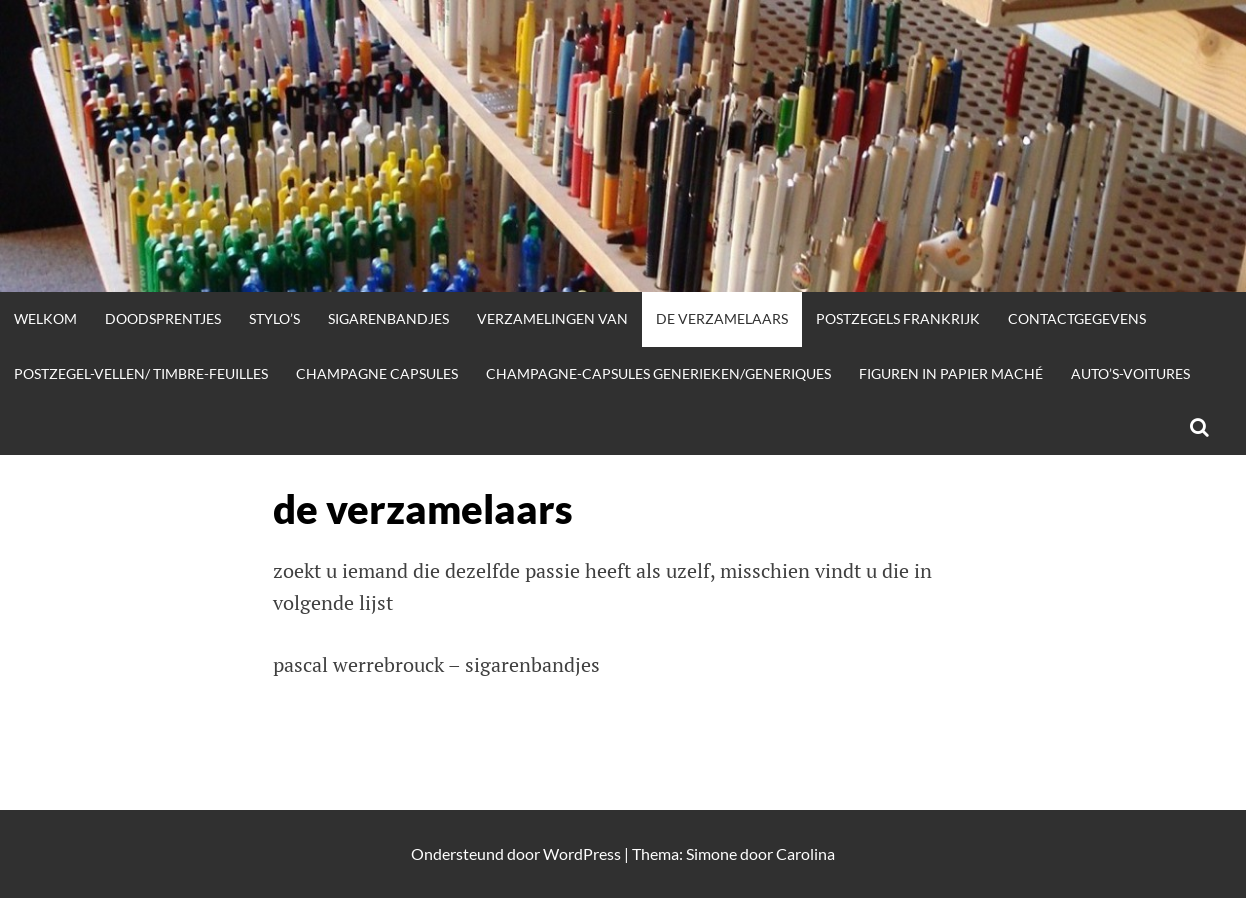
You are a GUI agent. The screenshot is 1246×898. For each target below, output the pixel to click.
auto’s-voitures (1130, 373)
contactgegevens (1077, 318)
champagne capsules (377, 373)
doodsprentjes (163, 318)
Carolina (805, 853)
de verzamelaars (722, 318)
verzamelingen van (552, 318)
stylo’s (274, 318)
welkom (45, 318)
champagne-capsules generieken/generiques (658, 373)
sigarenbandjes (388, 318)
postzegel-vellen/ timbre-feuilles (141, 373)
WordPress (582, 853)
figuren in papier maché (951, 373)
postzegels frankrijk (898, 318)
